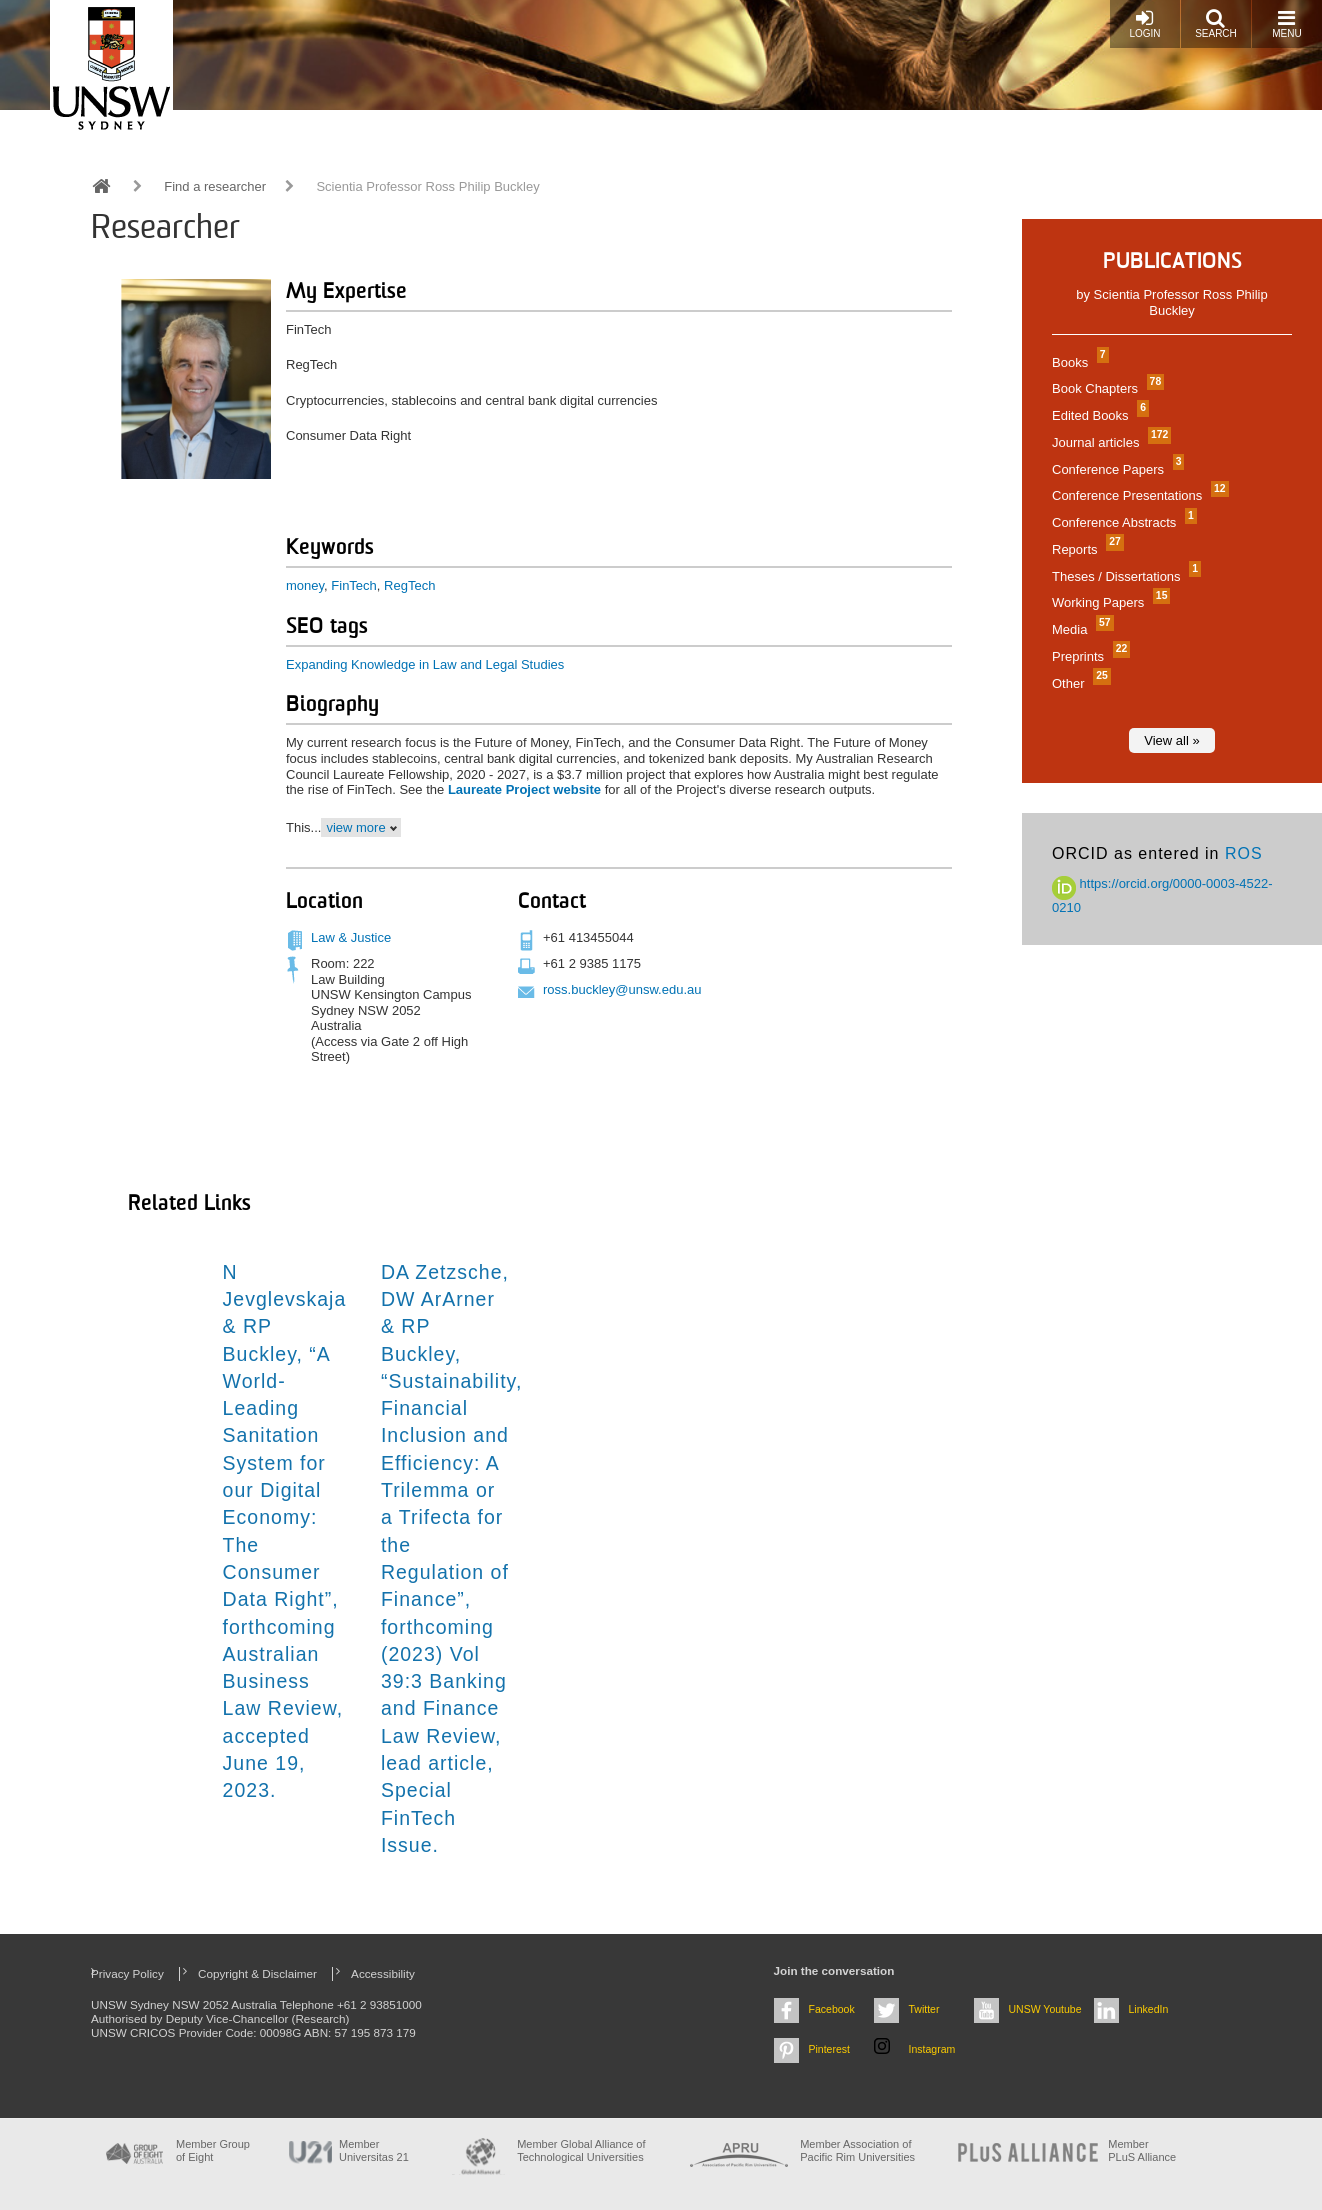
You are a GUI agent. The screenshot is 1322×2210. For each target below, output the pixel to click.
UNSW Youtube (1045, 2009)
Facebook (832, 2009)
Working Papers (1108, 602)
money (305, 585)
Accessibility (383, 1973)
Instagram (932, 2049)
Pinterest (830, 2049)
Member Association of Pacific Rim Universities (857, 2150)
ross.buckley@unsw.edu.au (622, 989)
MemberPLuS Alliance (1142, 2150)
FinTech (354, 585)
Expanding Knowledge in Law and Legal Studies (425, 664)
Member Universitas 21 (374, 2150)
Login (1144, 23)
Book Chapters (1105, 388)
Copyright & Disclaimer (257, 1973)
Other (1079, 683)
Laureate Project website (524, 789)
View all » (1171, 740)
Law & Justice (351, 937)
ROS (1244, 853)
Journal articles (1109, 442)
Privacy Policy (127, 1973)
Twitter (924, 2009)
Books (1078, 362)
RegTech (409, 585)
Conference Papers (1115, 469)
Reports (1085, 549)
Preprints (1088, 656)
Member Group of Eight (213, 2150)
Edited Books (1098, 415)
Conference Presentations (1138, 495)
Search (1216, 23)
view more (355, 827)
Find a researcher (215, 186)
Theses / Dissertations (1124, 576)
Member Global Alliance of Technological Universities (581, 2150)
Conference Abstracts (1122, 522)
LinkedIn (1149, 2009)
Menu (1286, 23)
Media (1080, 629)
